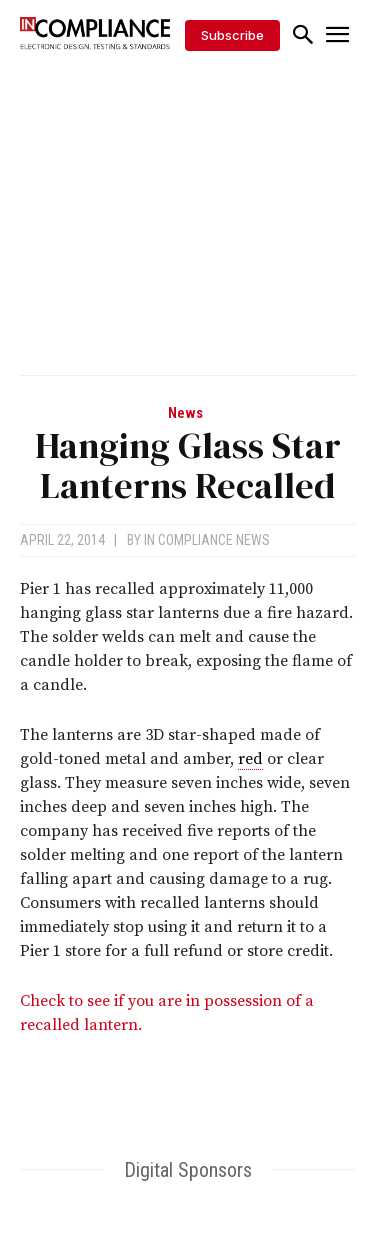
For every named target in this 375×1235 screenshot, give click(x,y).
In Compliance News (207, 540)
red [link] (250, 759)
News (185, 413)
